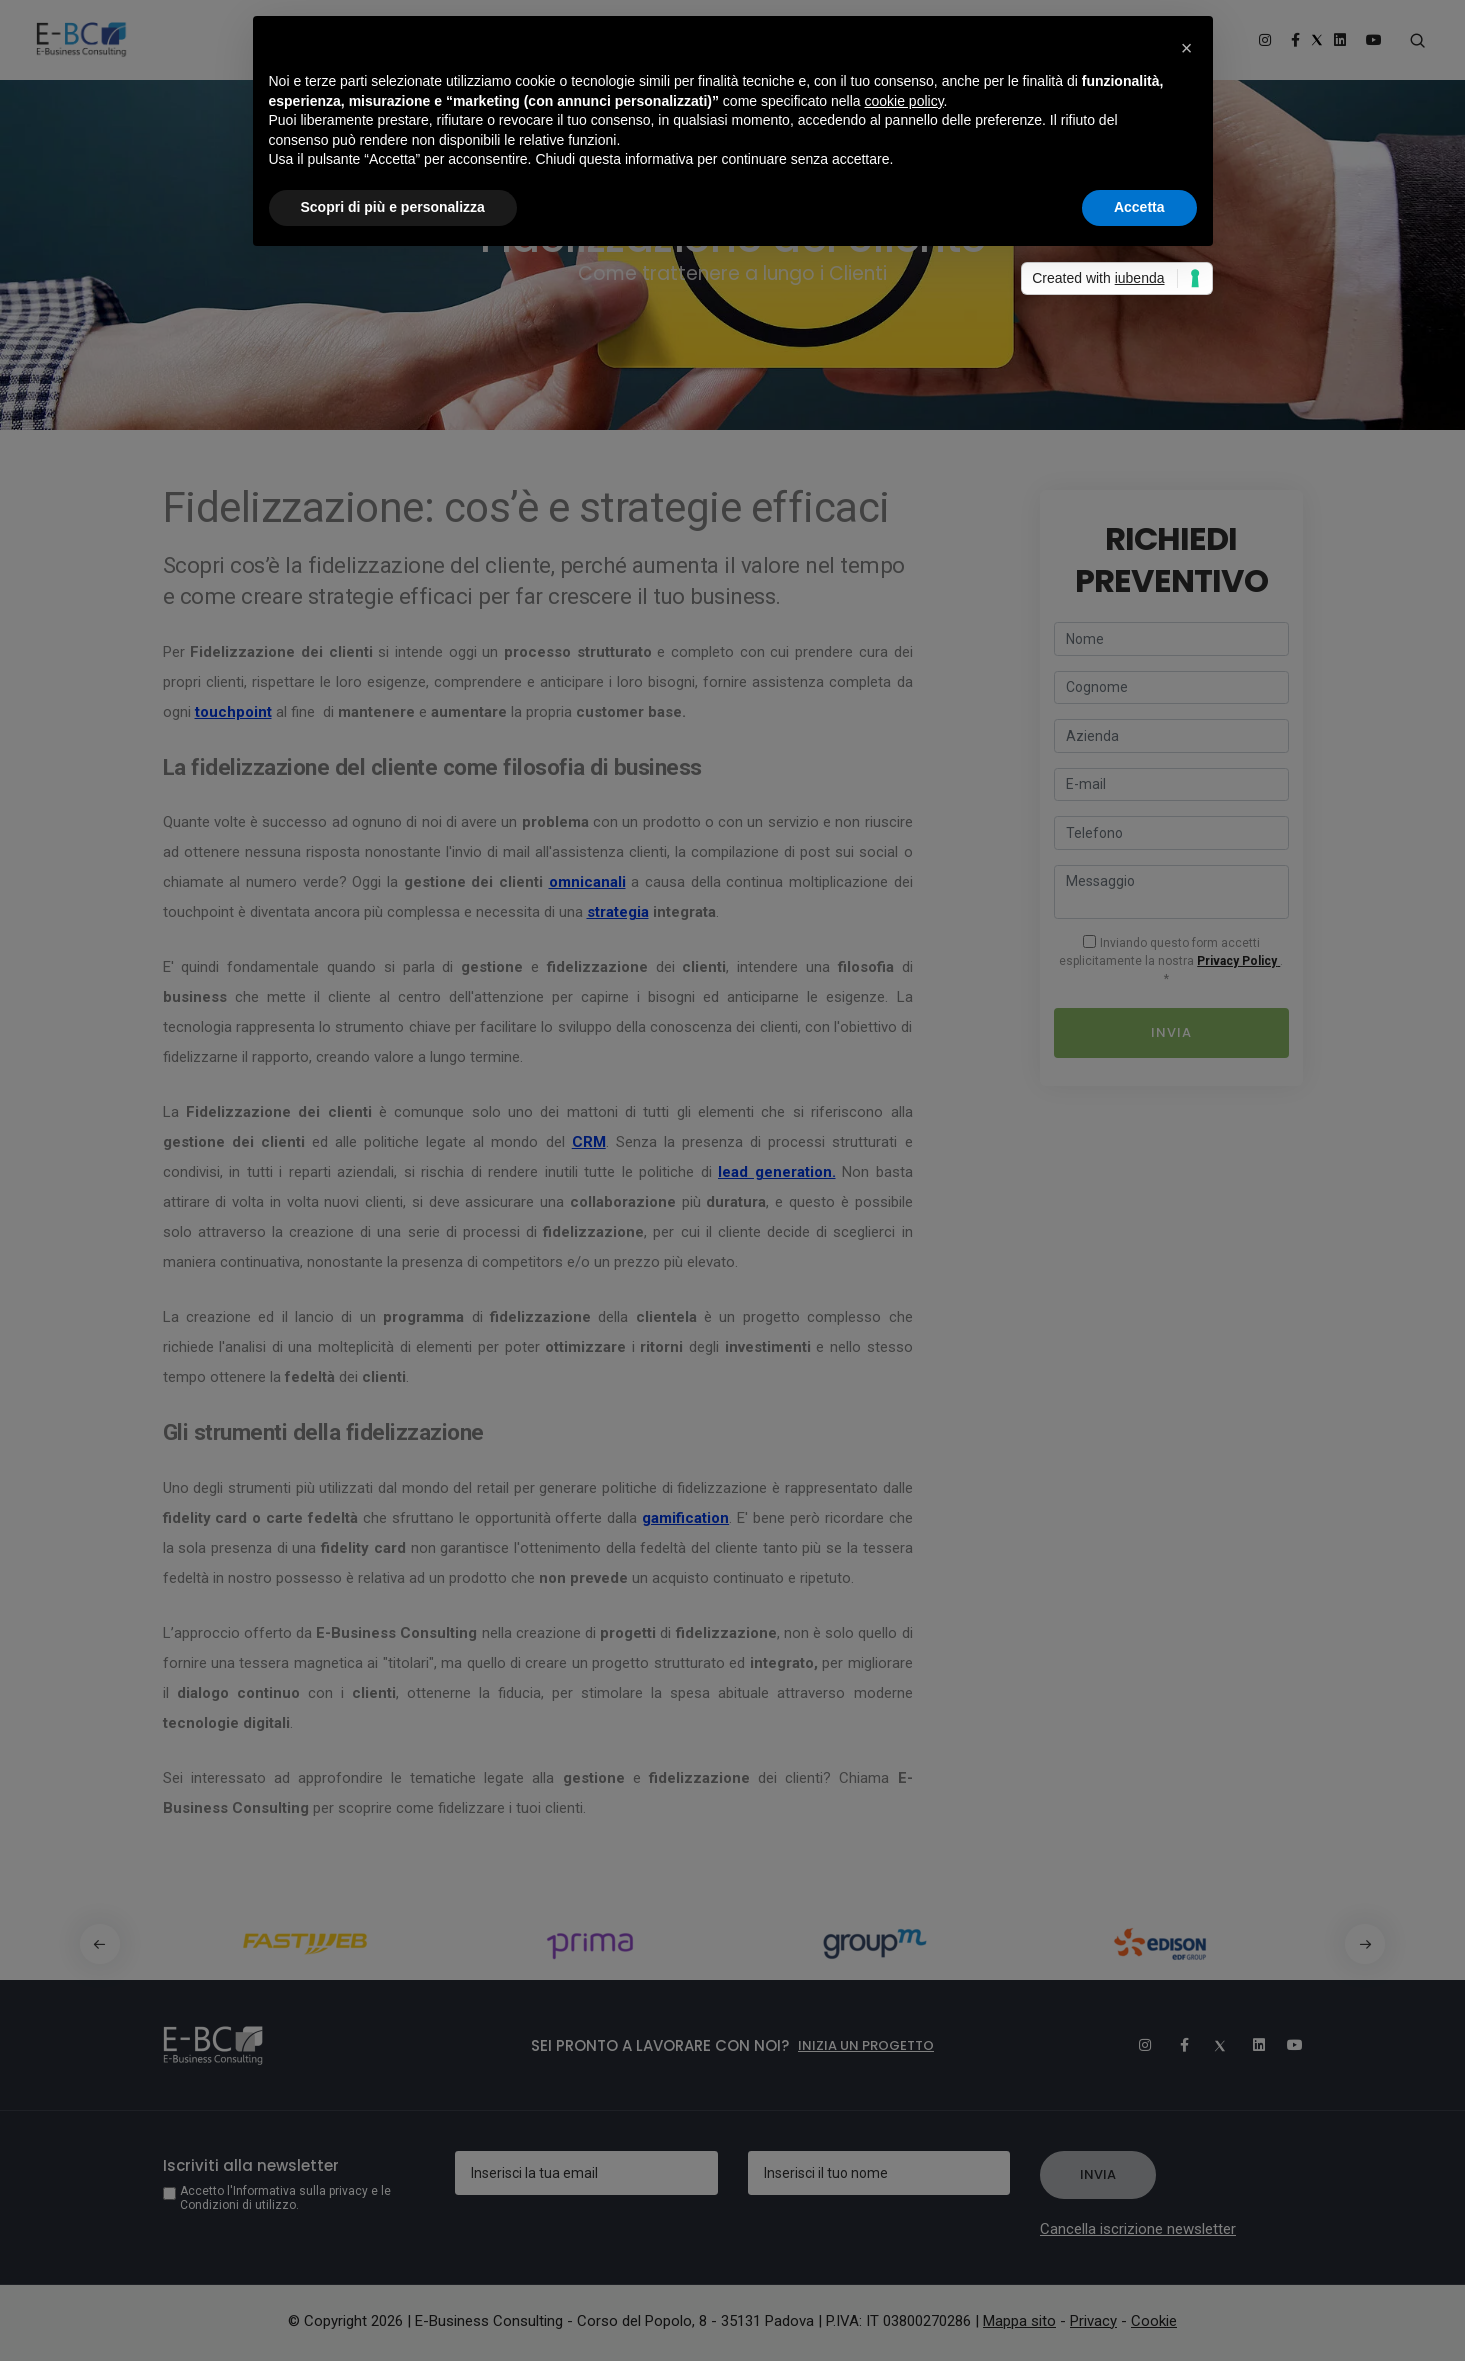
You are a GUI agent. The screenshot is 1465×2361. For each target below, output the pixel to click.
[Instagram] (1136, 2045)
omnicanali (587, 882)
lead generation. (777, 1172)
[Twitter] (1212, 2045)
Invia (1171, 1032)
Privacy (1093, 2321)
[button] (1368, 1944)
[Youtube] (1288, 2045)
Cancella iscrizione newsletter (1138, 2229)
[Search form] (1418, 41)
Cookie (1154, 2321)
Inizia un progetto (866, 2045)
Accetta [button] (1139, 207)
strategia (618, 912)
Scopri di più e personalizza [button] (393, 207)
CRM (589, 1142)
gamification (685, 1518)
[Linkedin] (1250, 2045)
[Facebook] (1174, 2045)
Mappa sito (1019, 2321)
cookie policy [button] (903, 101)
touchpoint (233, 712)
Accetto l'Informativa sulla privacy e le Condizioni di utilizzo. (285, 2198)
